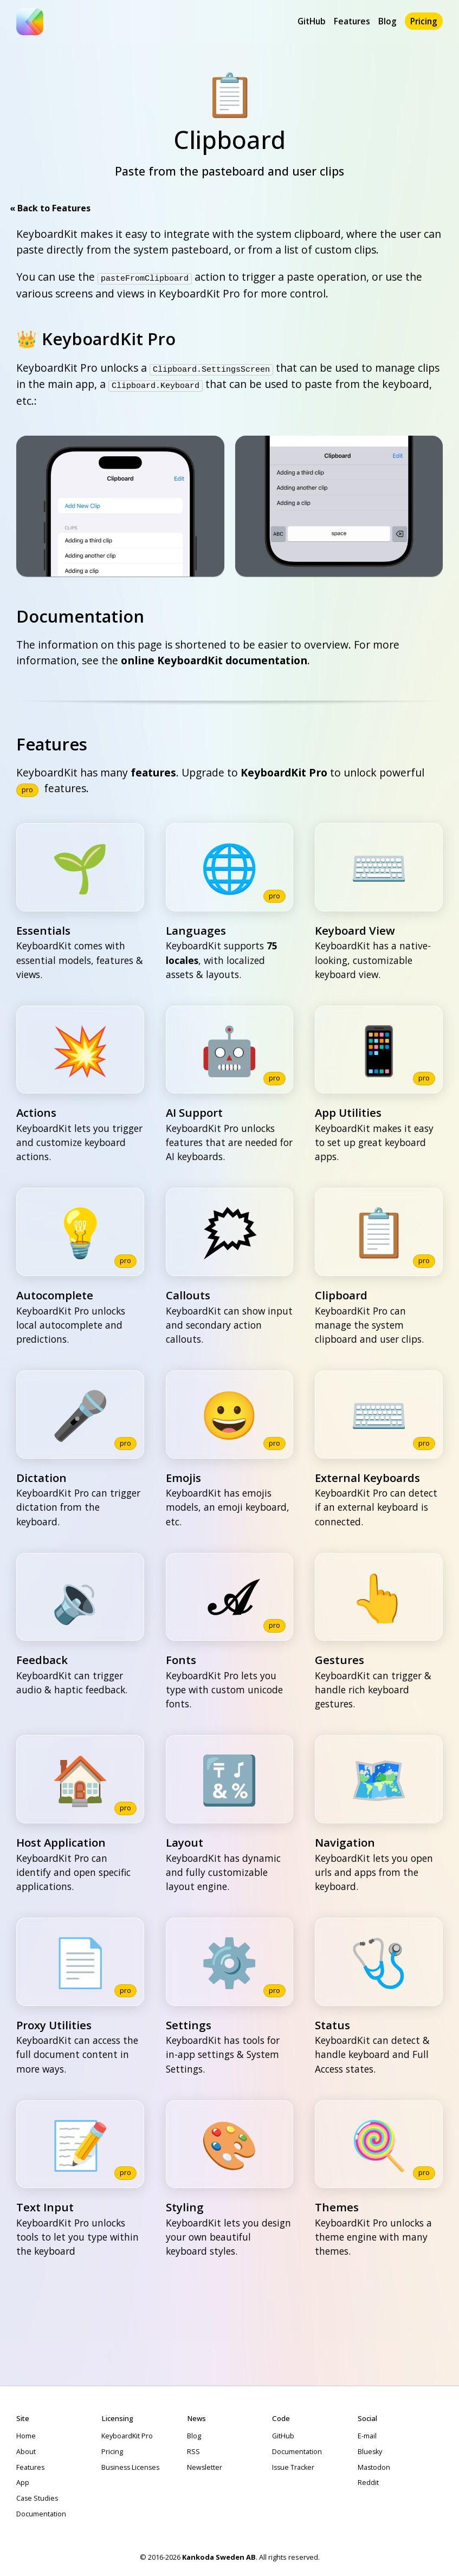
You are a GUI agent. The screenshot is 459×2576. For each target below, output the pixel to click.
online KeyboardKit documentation (214, 658)
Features (352, 21)
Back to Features (52, 208)
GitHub (312, 21)
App (22, 2480)
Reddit (368, 2480)
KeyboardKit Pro (284, 770)
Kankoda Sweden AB (219, 2554)
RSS (193, 2449)
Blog (387, 21)
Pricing (423, 21)
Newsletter (204, 2464)
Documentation (41, 2511)
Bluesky (370, 2449)
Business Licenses (130, 2464)
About (26, 2449)
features (153, 770)
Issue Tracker (293, 2464)
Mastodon (374, 2464)
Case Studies (37, 2496)
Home (26, 2433)
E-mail (367, 2433)
